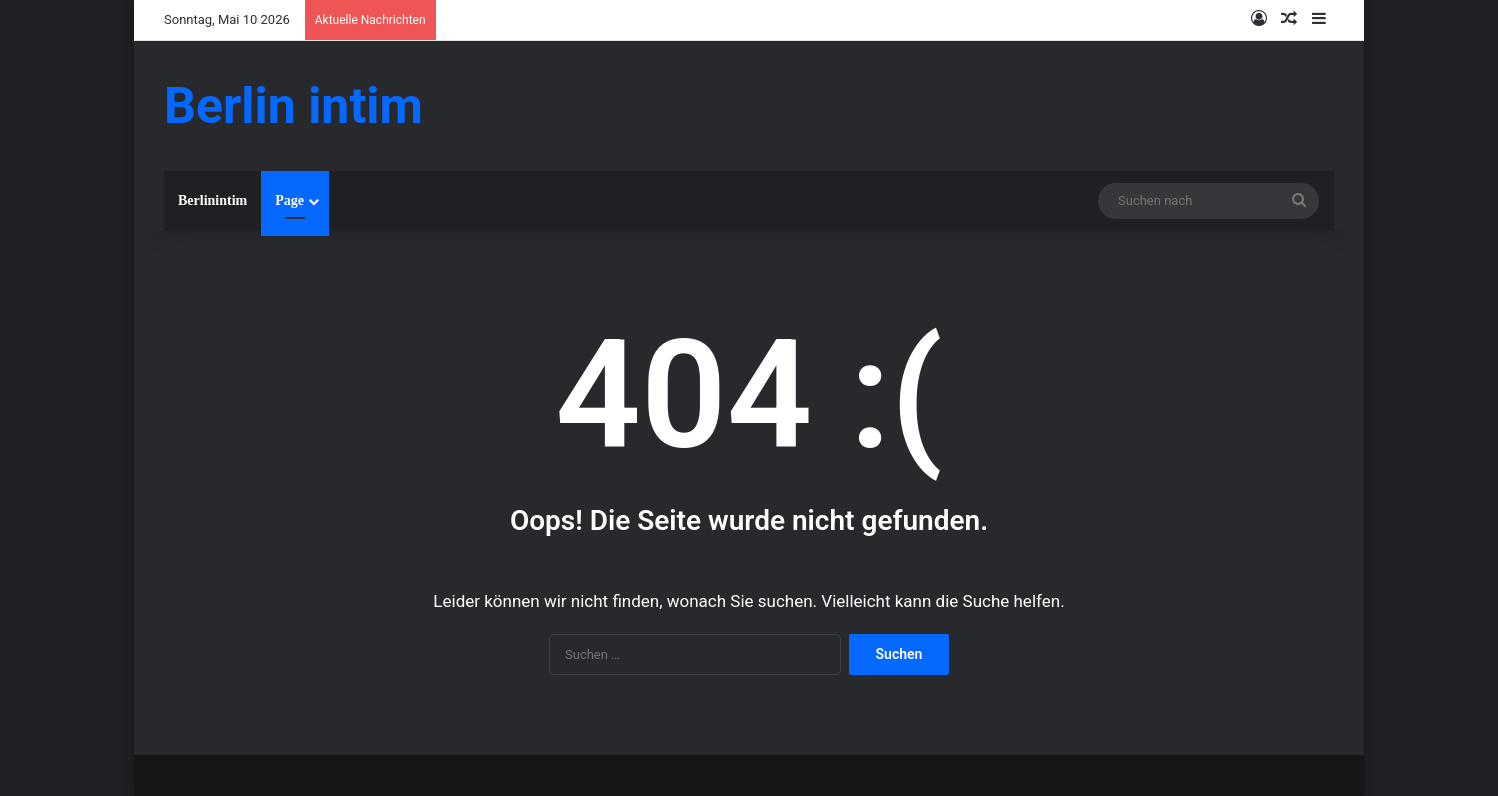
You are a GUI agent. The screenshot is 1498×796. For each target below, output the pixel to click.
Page (289, 200)
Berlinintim (212, 200)
